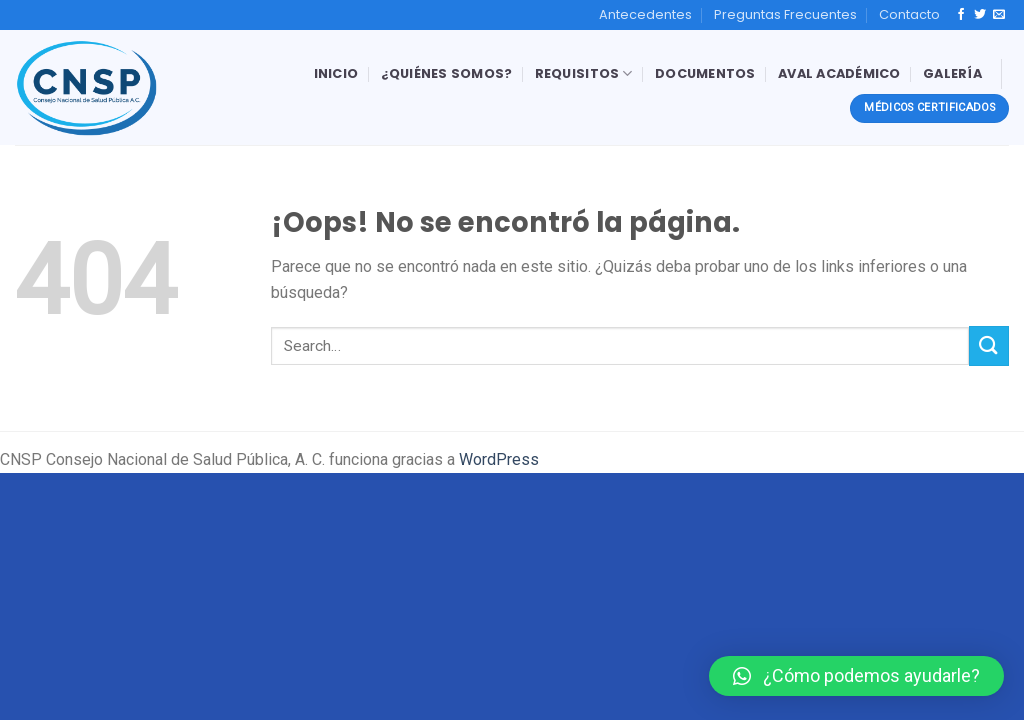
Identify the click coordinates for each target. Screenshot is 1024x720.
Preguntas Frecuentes (785, 14)
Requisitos (584, 73)
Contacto (909, 14)
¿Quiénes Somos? (447, 73)
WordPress (499, 459)
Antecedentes (645, 14)
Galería (952, 73)
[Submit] (989, 345)
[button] (856, 676)
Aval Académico (839, 73)
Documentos (705, 73)
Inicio (336, 73)
